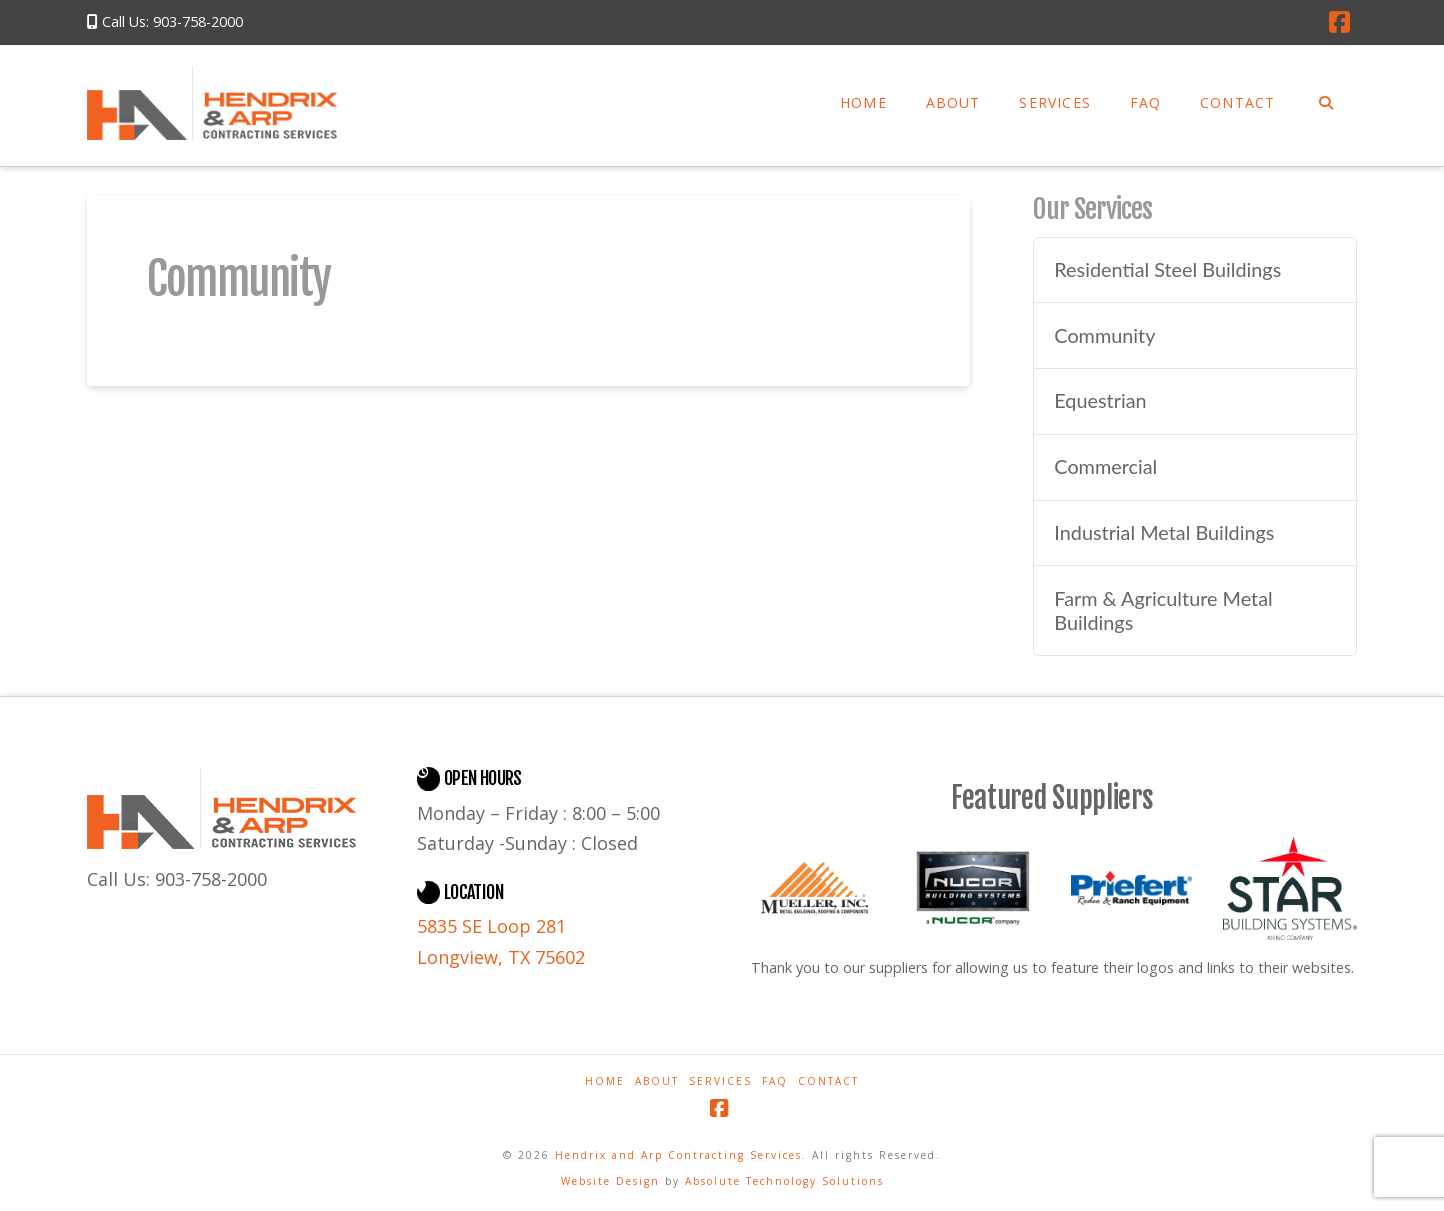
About (657, 1081)
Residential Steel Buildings (1167, 269)
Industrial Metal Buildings (1164, 532)
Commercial (1105, 466)
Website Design (613, 1181)
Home (605, 1081)
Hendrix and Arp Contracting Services (678, 1155)
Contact (828, 1081)
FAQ (775, 1081)
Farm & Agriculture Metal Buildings (1163, 610)
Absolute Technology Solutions (784, 1181)
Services (720, 1081)
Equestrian (1100, 400)
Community (1104, 335)
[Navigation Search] (1325, 106)
